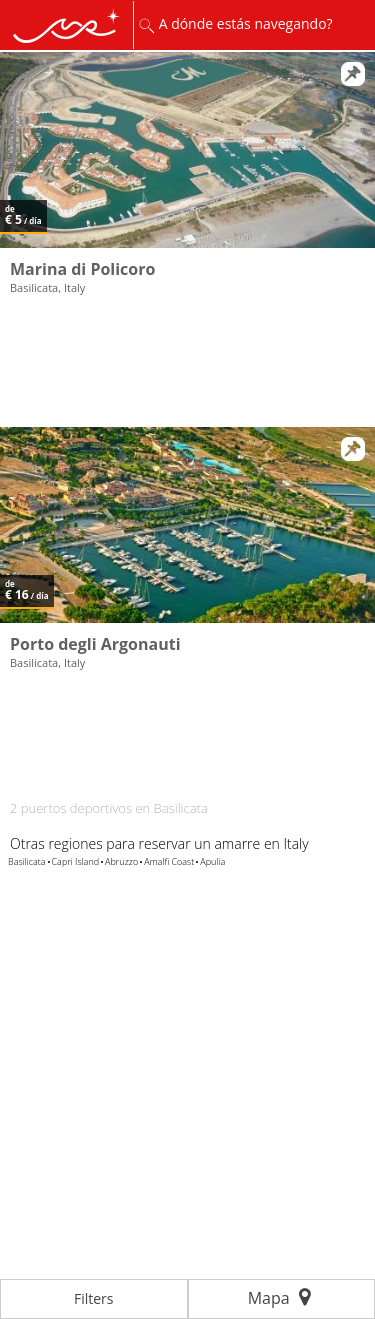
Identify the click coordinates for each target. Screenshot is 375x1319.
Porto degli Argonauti (95, 644)
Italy (295, 843)
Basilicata (27, 861)
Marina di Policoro (82, 269)
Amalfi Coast (169, 861)
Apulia (212, 861)
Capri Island (76, 861)
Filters (94, 1298)
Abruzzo (121, 861)
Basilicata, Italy (47, 287)
